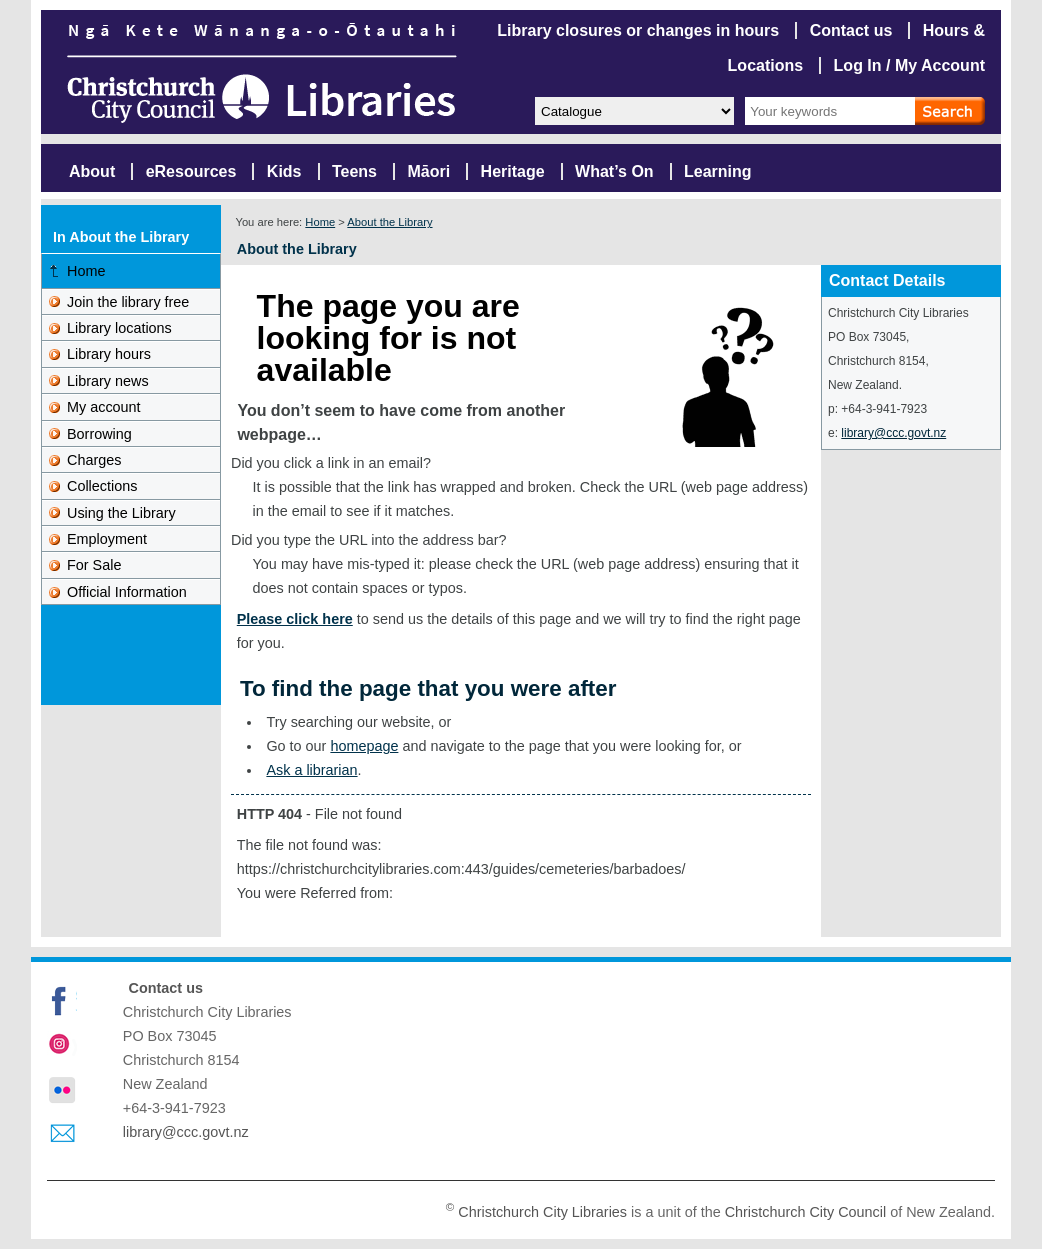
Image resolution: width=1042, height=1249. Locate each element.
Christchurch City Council (806, 1212)
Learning (718, 171)
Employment (107, 539)
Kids (284, 171)
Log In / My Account (909, 65)
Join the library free (128, 302)
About (92, 171)
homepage (364, 746)
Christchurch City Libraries (542, 1212)
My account (104, 407)
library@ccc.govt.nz (893, 433)
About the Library (389, 222)
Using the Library (121, 513)
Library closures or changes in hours (638, 30)
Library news (108, 381)
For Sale (94, 565)
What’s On (614, 171)
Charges (94, 460)
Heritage (513, 171)
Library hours (109, 354)
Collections (102, 486)
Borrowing (99, 434)
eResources (191, 171)
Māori (428, 171)
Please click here (295, 619)
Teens (354, 171)
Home (320, 222)
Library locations (119, 328)
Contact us (851, 30)
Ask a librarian (311, 770)
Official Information (127, 592)
